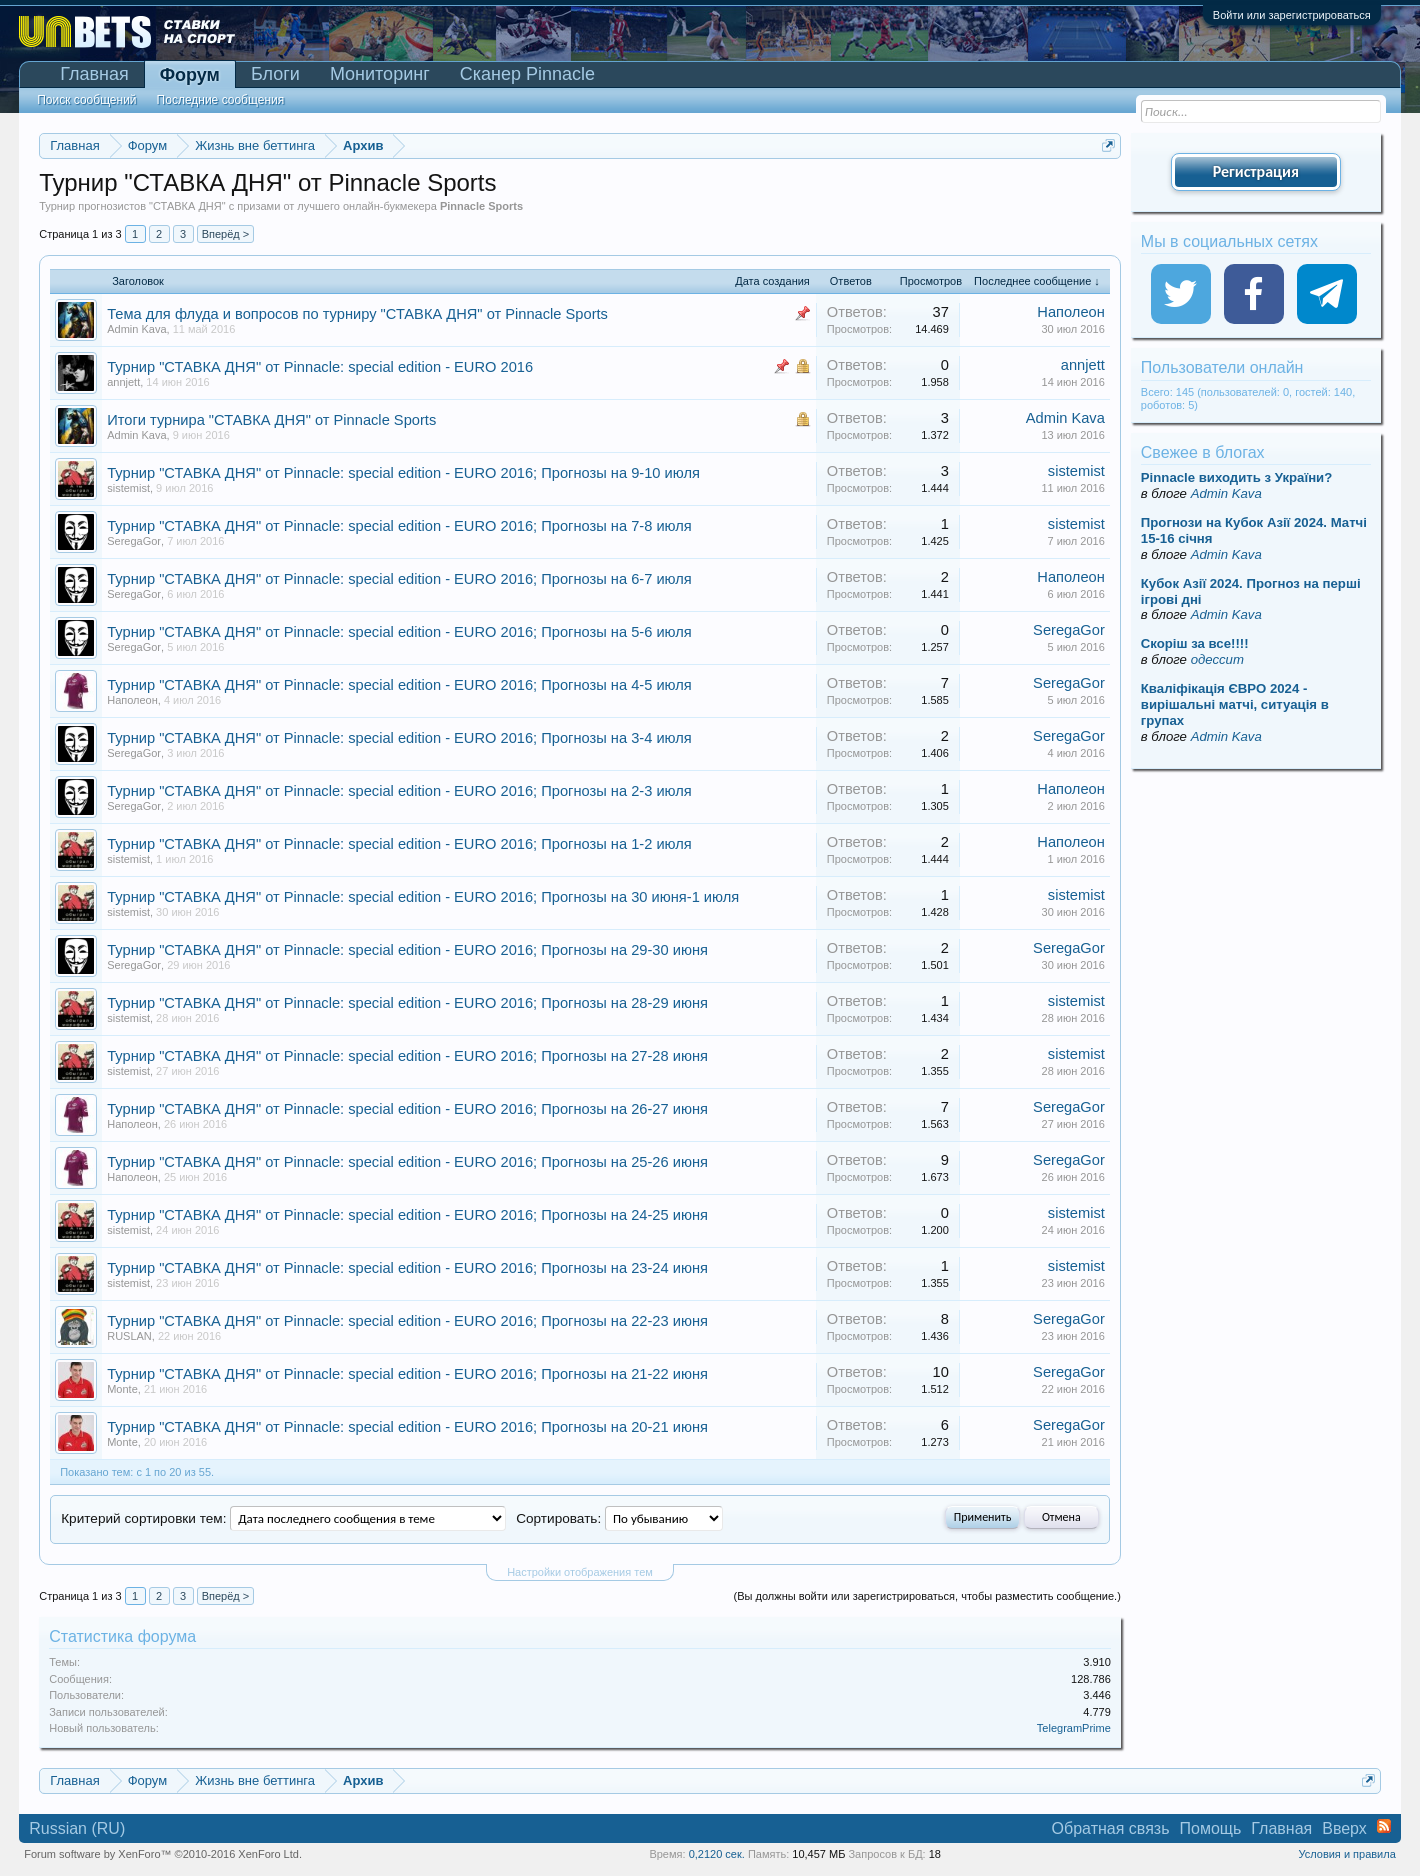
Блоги (275, 74)
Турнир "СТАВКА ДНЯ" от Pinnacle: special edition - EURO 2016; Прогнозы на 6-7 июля (399, 579)
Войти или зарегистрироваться (1292, 15)
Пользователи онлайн (1222, 367)
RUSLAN (129, 1336)
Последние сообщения (221, 100)
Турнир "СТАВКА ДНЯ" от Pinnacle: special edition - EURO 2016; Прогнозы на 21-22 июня (407, 1374)
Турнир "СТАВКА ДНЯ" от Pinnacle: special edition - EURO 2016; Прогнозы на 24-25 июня (407, 1215)
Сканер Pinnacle (527, 74)
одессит (1217, 659)
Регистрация (1256, 171)
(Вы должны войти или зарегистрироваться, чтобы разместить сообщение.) (927, 1596)
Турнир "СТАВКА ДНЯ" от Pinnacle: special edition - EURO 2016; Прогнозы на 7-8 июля (399, 526)
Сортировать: (558, 1518)
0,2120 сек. (717, 1854)
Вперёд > (226, 234)
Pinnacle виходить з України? (1236, 477)
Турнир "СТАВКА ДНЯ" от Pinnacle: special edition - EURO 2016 (320, 367)
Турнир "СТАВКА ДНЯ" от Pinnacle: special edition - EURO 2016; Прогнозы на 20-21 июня (407, 1427)
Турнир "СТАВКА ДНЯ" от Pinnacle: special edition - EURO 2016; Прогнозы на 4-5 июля (399, 685)
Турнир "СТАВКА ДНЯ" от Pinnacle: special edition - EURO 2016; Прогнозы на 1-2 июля (399, 844)
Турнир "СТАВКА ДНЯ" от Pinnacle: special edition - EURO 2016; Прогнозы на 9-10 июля (403, 473)
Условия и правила (1346, 1854)
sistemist (128, 488)
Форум (190, 75)
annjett (123, 382)
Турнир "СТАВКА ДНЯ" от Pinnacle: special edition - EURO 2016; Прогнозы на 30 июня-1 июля (423, 897)
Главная (94, 74)
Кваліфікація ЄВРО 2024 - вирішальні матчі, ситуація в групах (1235, 704)
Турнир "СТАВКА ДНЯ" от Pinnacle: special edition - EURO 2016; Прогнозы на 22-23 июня (407, 1321)
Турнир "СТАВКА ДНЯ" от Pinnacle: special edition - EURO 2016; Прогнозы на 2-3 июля (399, 791)
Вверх (1344, 1828)
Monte (122, 1389)
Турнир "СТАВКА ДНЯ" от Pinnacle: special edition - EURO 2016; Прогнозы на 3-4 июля (399, 738)
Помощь (1211, 1828)
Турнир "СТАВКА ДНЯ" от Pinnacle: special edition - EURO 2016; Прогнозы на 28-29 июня (407, 1003)
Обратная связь (1111, 1828)
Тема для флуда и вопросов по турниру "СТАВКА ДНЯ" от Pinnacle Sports (357, 314)
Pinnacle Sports (481, 206)
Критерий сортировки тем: (143, 1518)
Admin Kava (136, 329)
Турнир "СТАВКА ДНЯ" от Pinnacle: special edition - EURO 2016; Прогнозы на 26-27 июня (407, 1109)
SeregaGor (134, 541)
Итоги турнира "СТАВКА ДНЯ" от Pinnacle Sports (271, 420)
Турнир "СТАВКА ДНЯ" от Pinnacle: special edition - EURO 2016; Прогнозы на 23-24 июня (407, 1268)
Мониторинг (380, 74)
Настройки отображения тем (580, 1572)
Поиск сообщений (86, 100)
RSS (1384, 1826)
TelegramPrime (1074, 1728)
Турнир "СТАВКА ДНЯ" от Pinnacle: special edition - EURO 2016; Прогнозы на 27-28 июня (407, 1056)
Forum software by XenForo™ (163, 1854)
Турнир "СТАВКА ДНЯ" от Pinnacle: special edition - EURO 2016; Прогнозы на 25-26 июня (407, 1162)
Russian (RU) (77, 1828)
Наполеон (1070, 312)
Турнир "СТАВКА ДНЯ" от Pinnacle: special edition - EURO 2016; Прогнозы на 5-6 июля (399, 632)
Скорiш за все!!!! (1195, 643)
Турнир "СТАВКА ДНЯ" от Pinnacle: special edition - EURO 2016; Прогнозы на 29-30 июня (407, 950)
